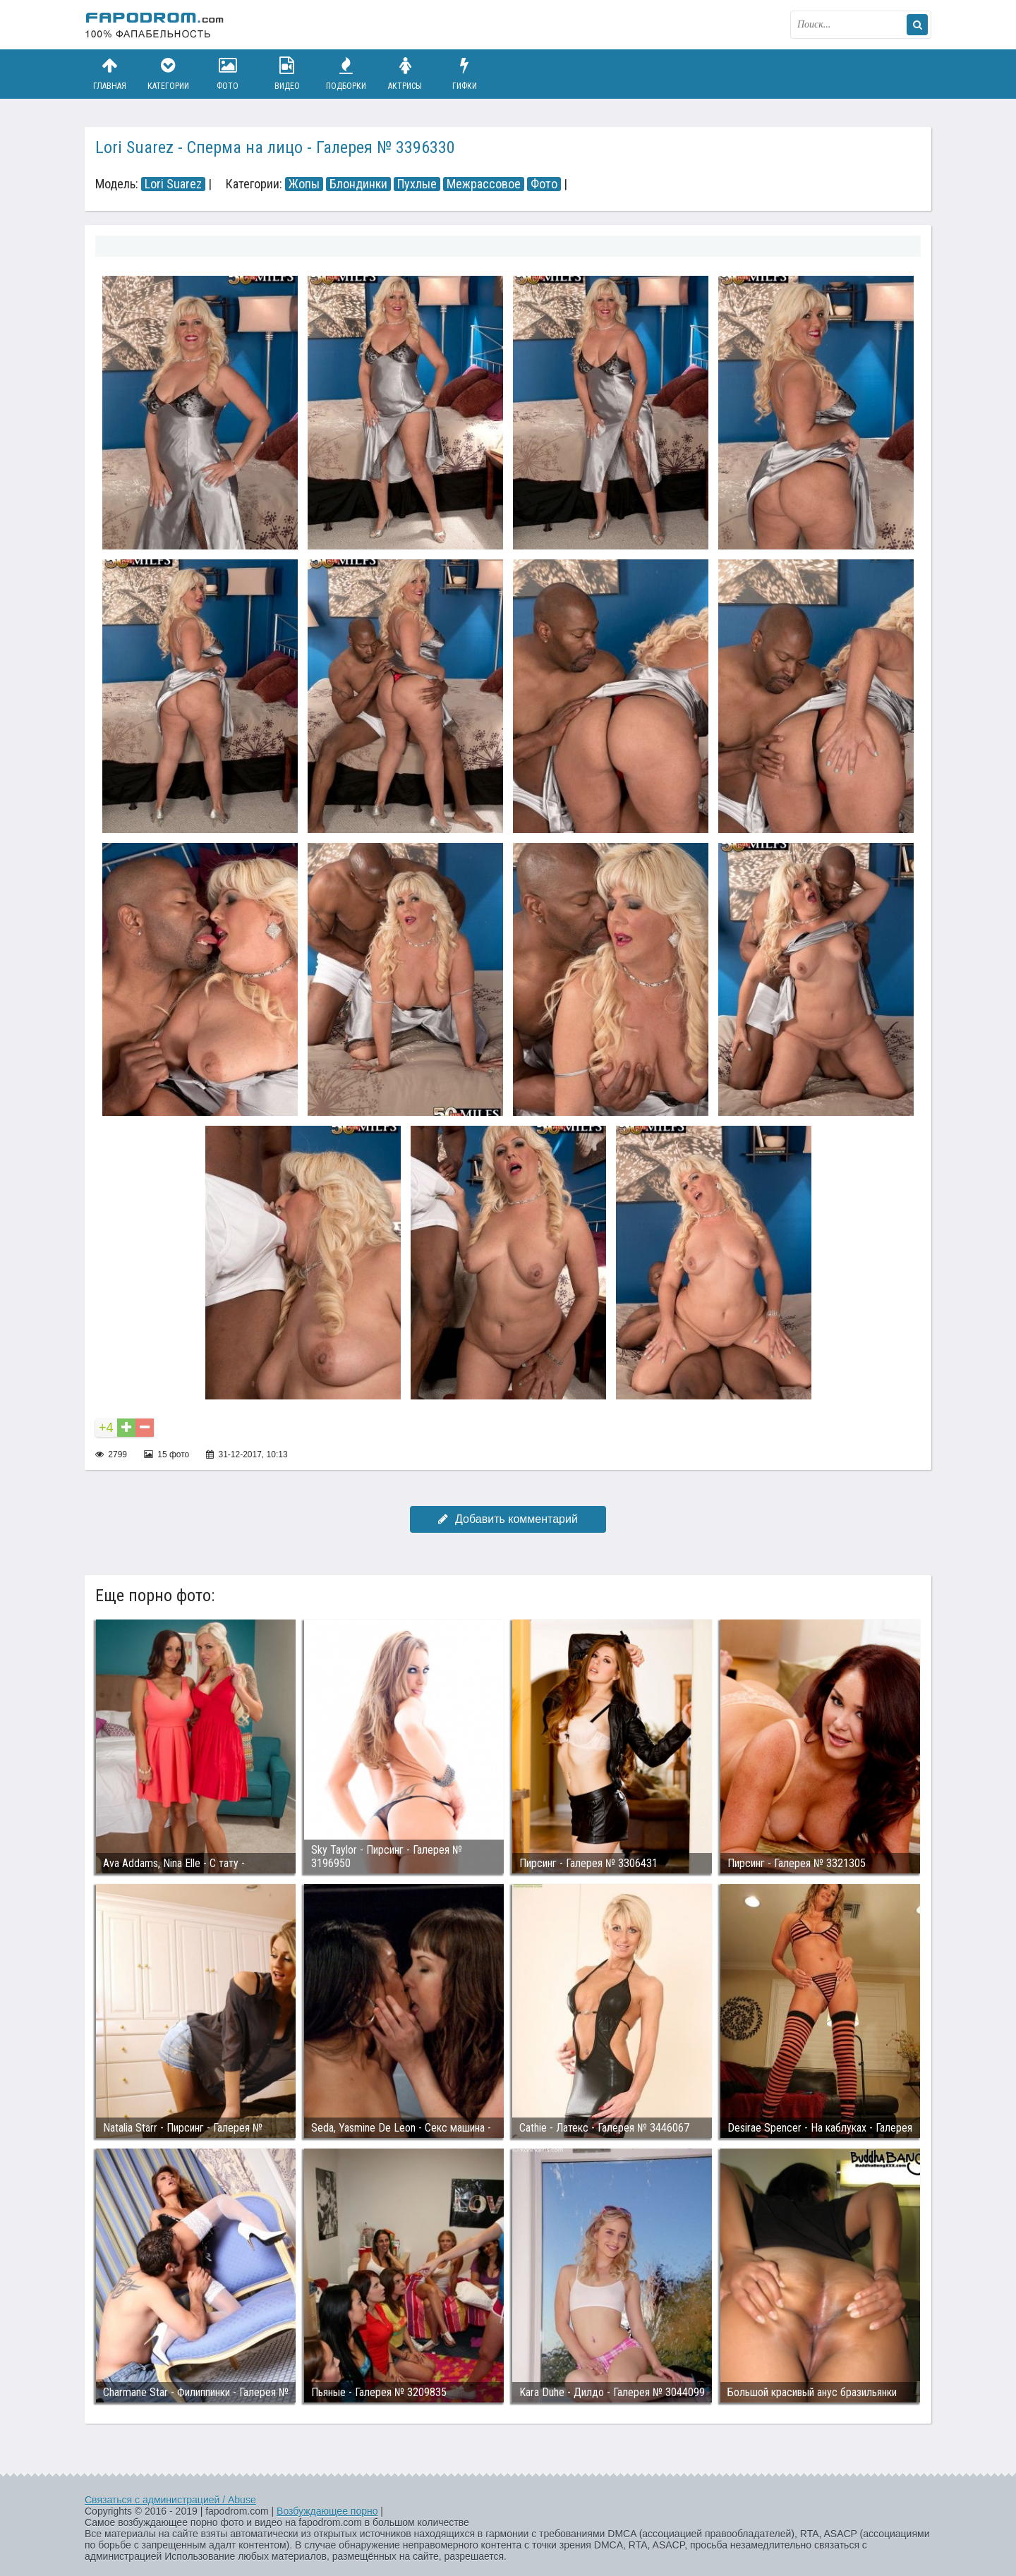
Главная (109, 73)
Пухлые (417, 184)
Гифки (464, 73)
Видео (287, 73)
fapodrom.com (155, 24)
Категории (168, 73)
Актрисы (405, 73)
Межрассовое (484, 184)
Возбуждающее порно (327, 2511)
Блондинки (358, 184)
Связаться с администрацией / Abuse (170, 2499)
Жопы (304, 184)
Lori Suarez (173, 184)
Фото (228, 73)
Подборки (346, 73)
